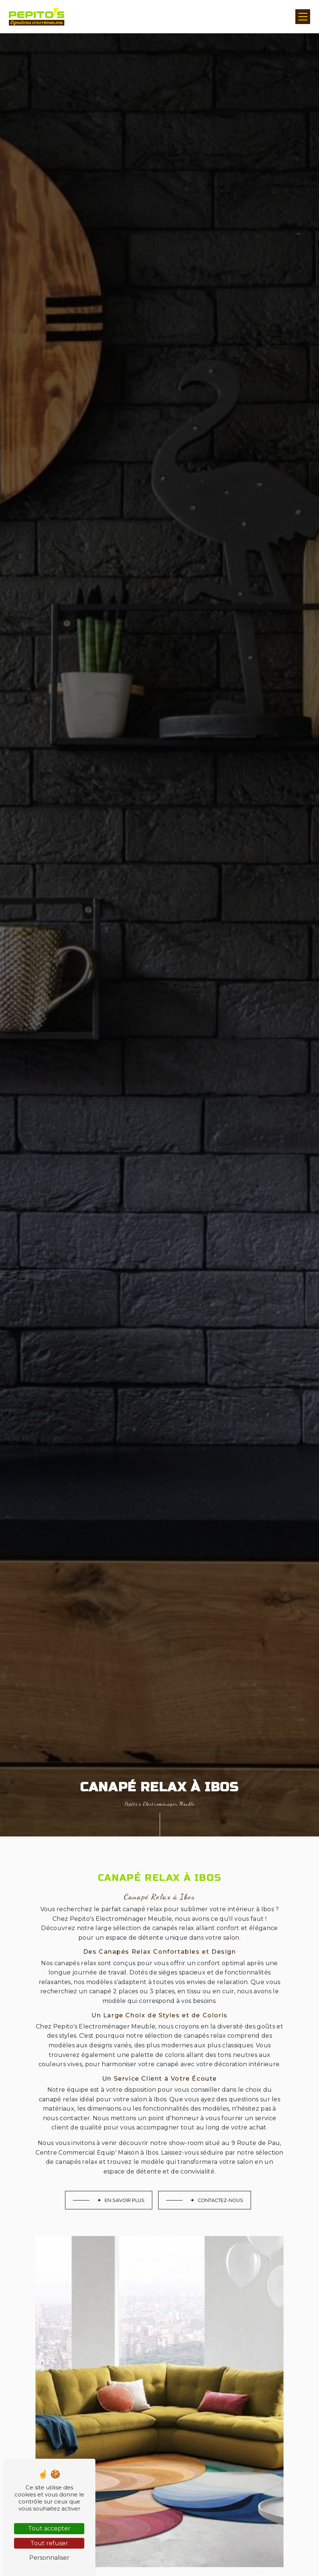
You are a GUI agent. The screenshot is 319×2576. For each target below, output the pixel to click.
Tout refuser (49, 2543)
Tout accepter (49, 2528)
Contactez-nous (216, 2200)
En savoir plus (121, 2200)
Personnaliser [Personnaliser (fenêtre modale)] (49, 2557)
